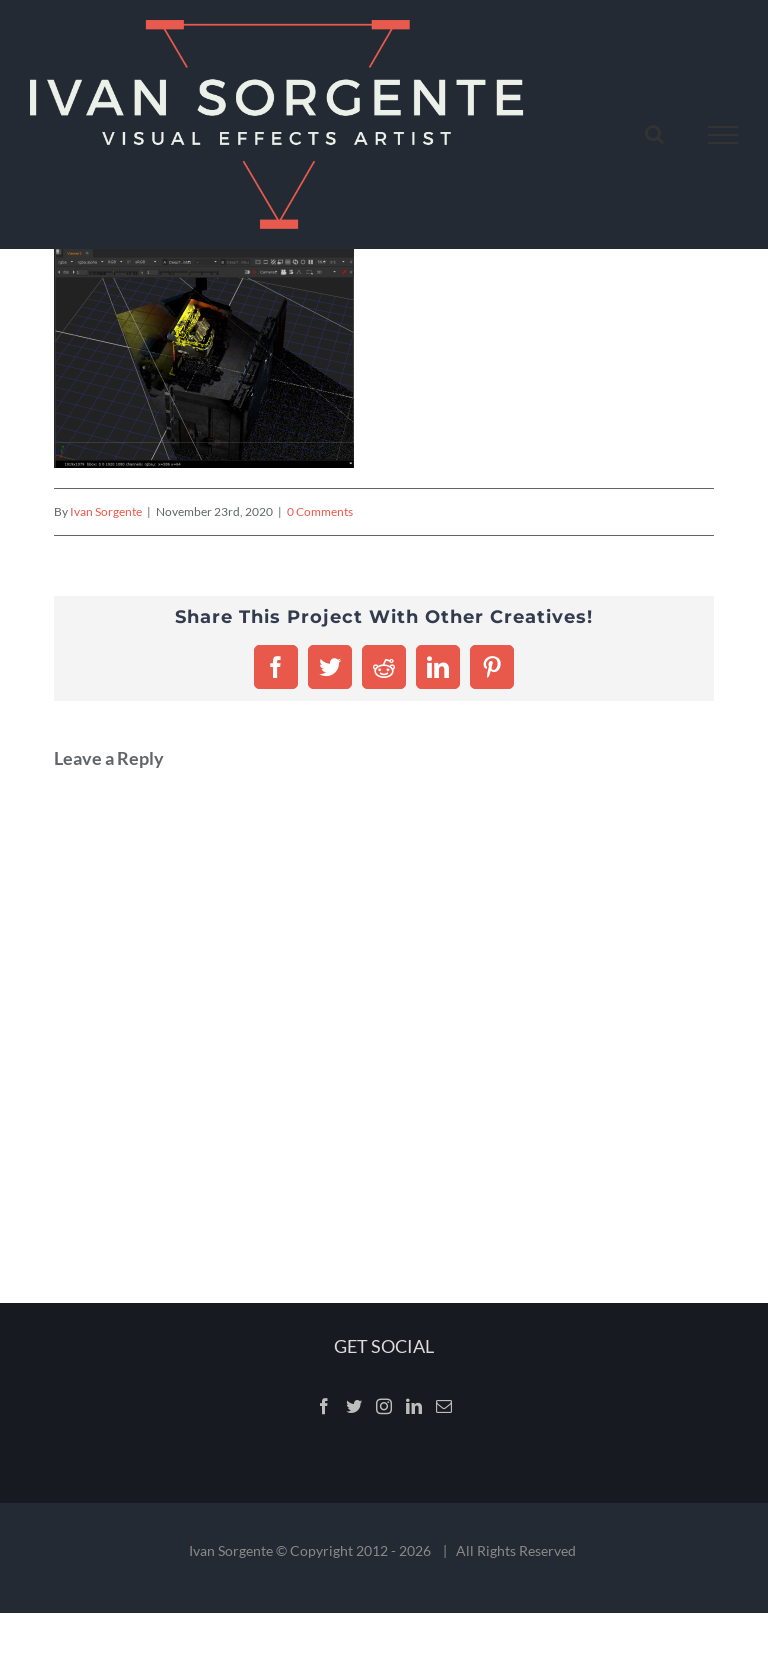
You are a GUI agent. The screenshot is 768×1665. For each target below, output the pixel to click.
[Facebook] (324, 1406)
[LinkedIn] (414, 1406)
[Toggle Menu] (723, 135)
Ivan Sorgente (106, 511)
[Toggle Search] (654, 134)
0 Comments (320, 511)
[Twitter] (354, 1406)
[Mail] (444, 1406)
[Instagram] (384, 1406)
